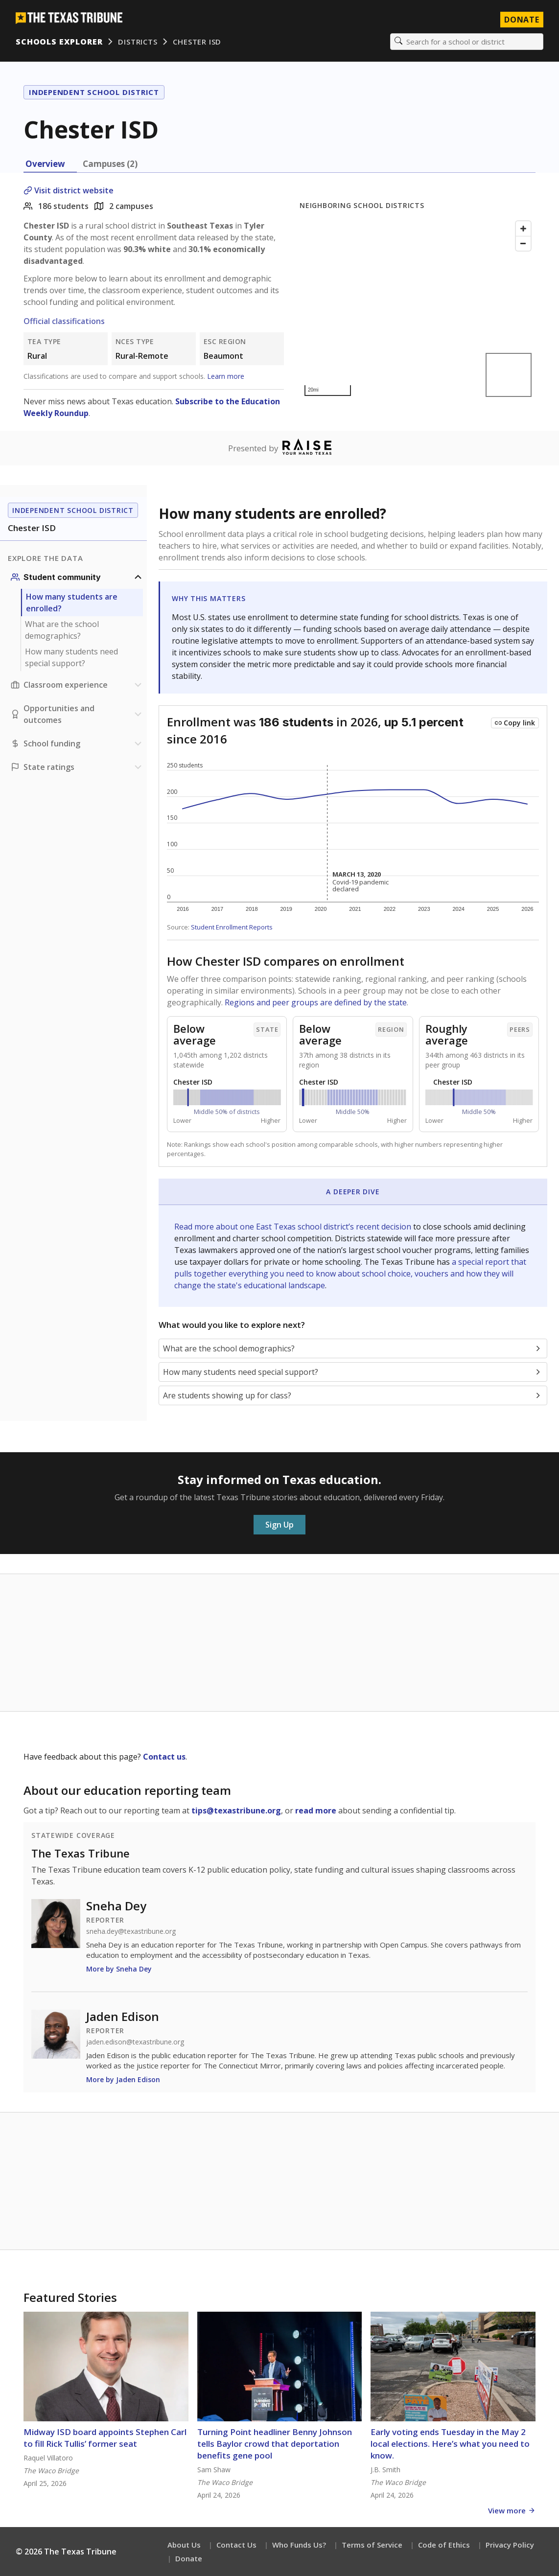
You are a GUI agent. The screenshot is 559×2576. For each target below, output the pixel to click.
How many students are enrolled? (71, 602)
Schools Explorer (59, 41)
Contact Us (236, 2545)
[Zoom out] (523, 243)
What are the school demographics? (62, 630)
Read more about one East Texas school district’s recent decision (293, 1226)
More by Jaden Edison (123, 2079)
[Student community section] (77, 577)
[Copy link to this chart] (515, 723)
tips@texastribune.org (236, 1810)
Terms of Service (372, 2545)
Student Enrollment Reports (232, 927)
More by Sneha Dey (119, 1968)
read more (315, 1810)
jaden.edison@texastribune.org (135, 2042)
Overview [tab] (45, 163)
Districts (137, 41)
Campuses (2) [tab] (110, 163)
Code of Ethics (444, 2545)
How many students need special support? (71, 657)
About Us (184, 2545)
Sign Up (279, 1524)
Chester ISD (197, 41)
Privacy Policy (510, 2545)
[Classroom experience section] (77, 685)
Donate (188, 2558)
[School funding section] (77, 743)
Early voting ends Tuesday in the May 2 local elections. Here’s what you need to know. (450, 2443)
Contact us (164, 1756)
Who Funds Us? (299, 2545)
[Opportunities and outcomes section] (77, 714)
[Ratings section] (77, 767)
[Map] (418, 308)
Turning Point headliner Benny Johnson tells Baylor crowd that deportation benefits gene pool (274, 2443)
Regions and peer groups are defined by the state (316, 1002)
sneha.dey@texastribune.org (131, 1931)
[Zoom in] (523, 228)
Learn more (225, 376)
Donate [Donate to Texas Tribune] (521, 19)
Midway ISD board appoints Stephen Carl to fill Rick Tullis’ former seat (104, 2437)
